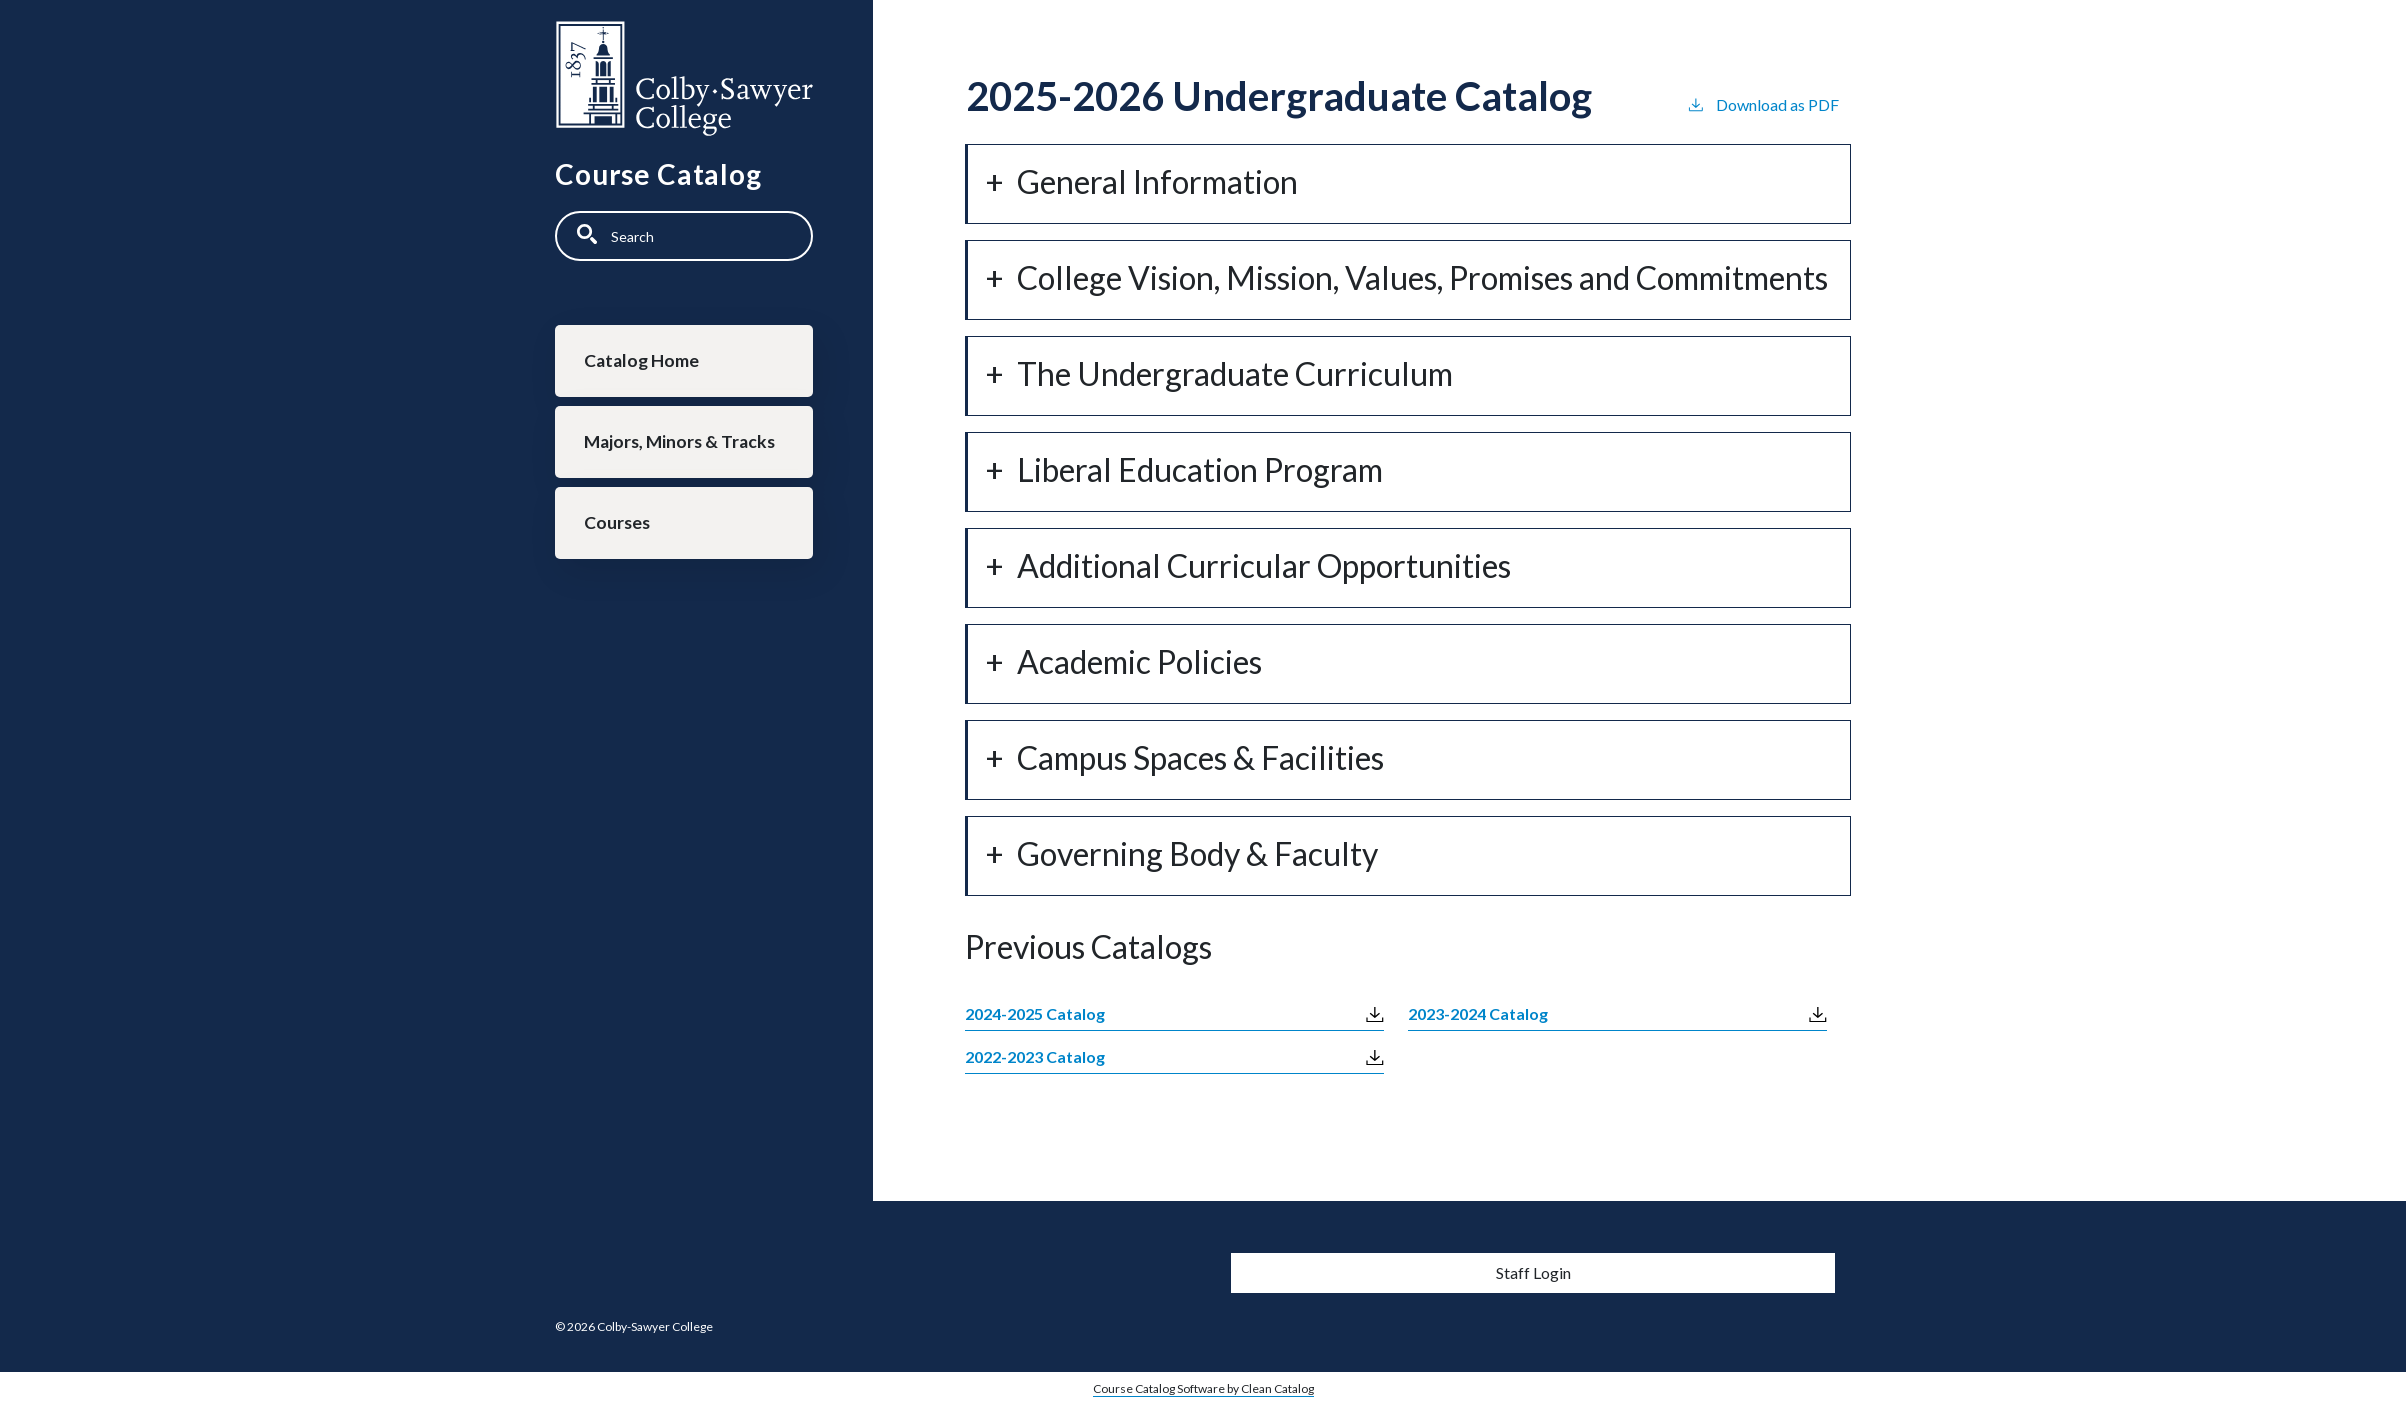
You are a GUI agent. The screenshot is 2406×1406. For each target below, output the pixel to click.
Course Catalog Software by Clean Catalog (1203, 1388)
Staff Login (1533, 1272)
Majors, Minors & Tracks (679, 441)
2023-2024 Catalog (1478, 1013)
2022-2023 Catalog (1035, 1056)
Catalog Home (641, 360)
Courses (617, 522)
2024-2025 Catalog (1035, 1013)
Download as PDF (1762, 103)
